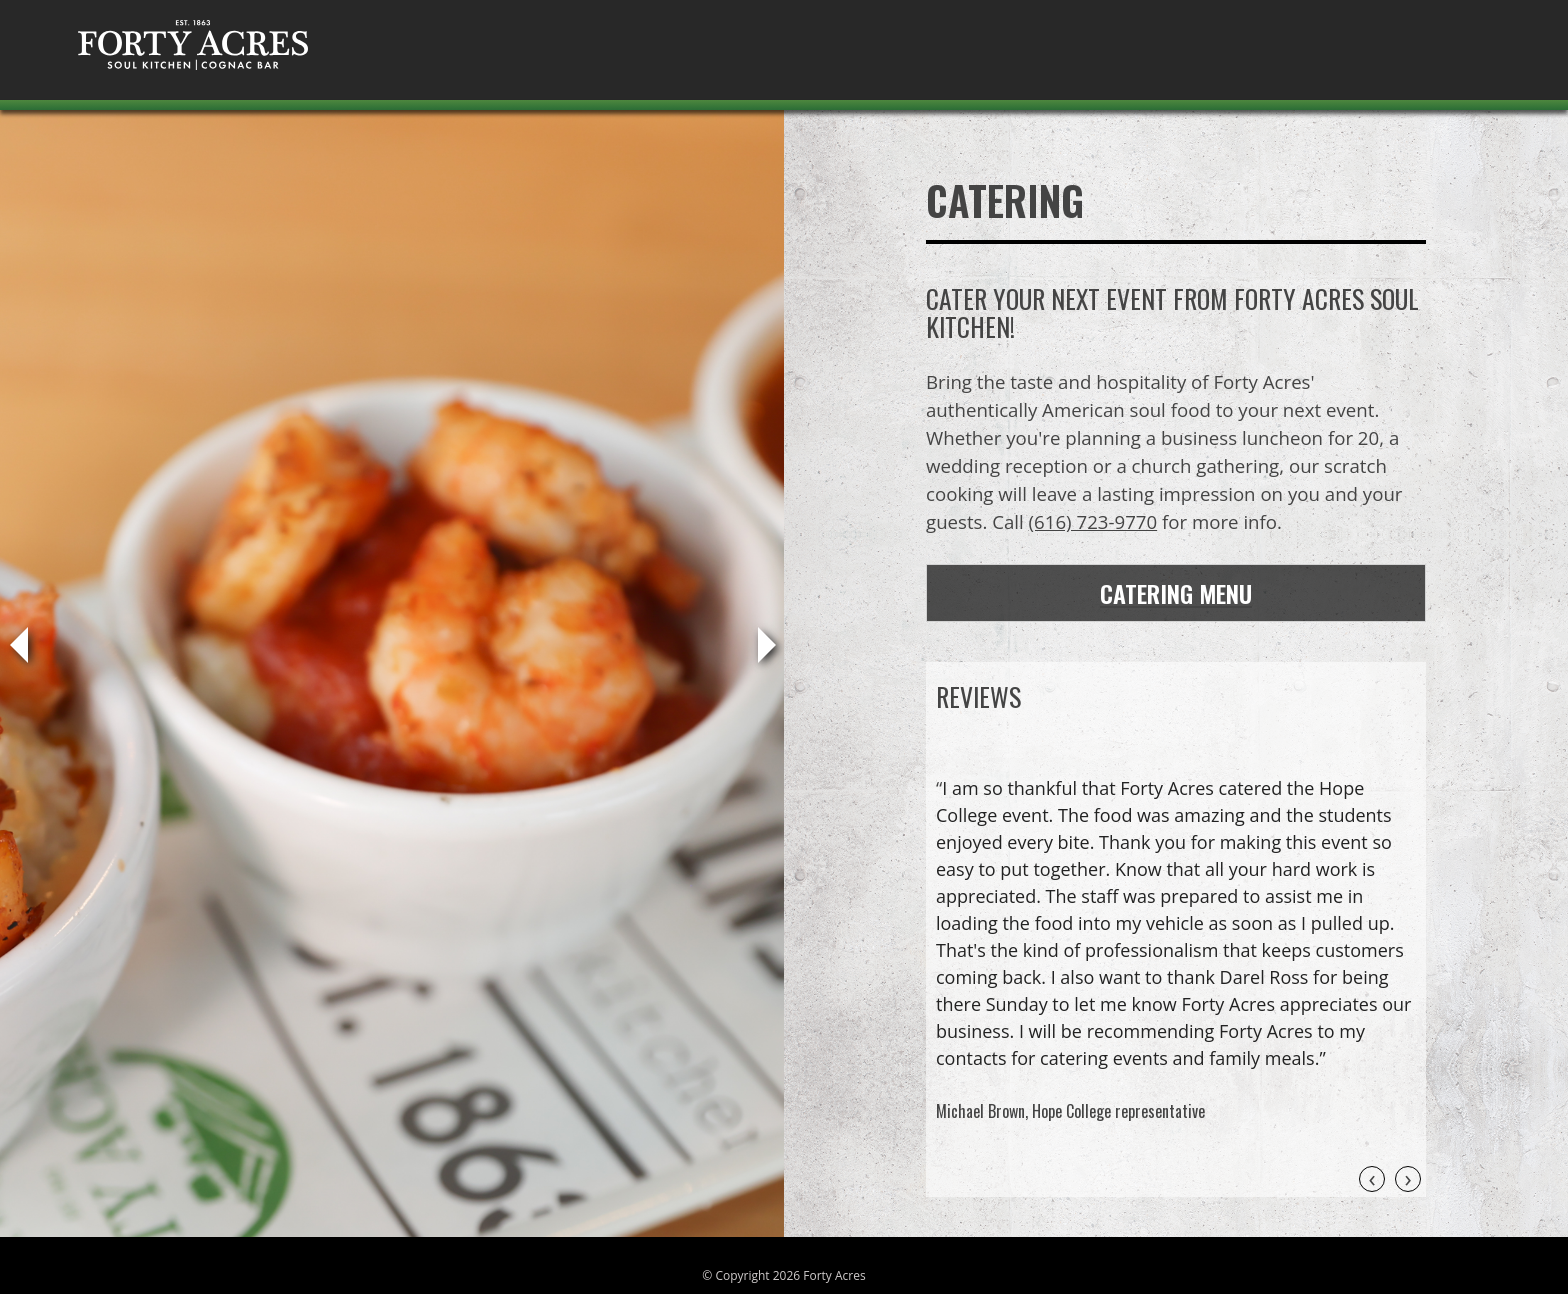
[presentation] (1372, 1179)
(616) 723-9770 (1093, 521)
